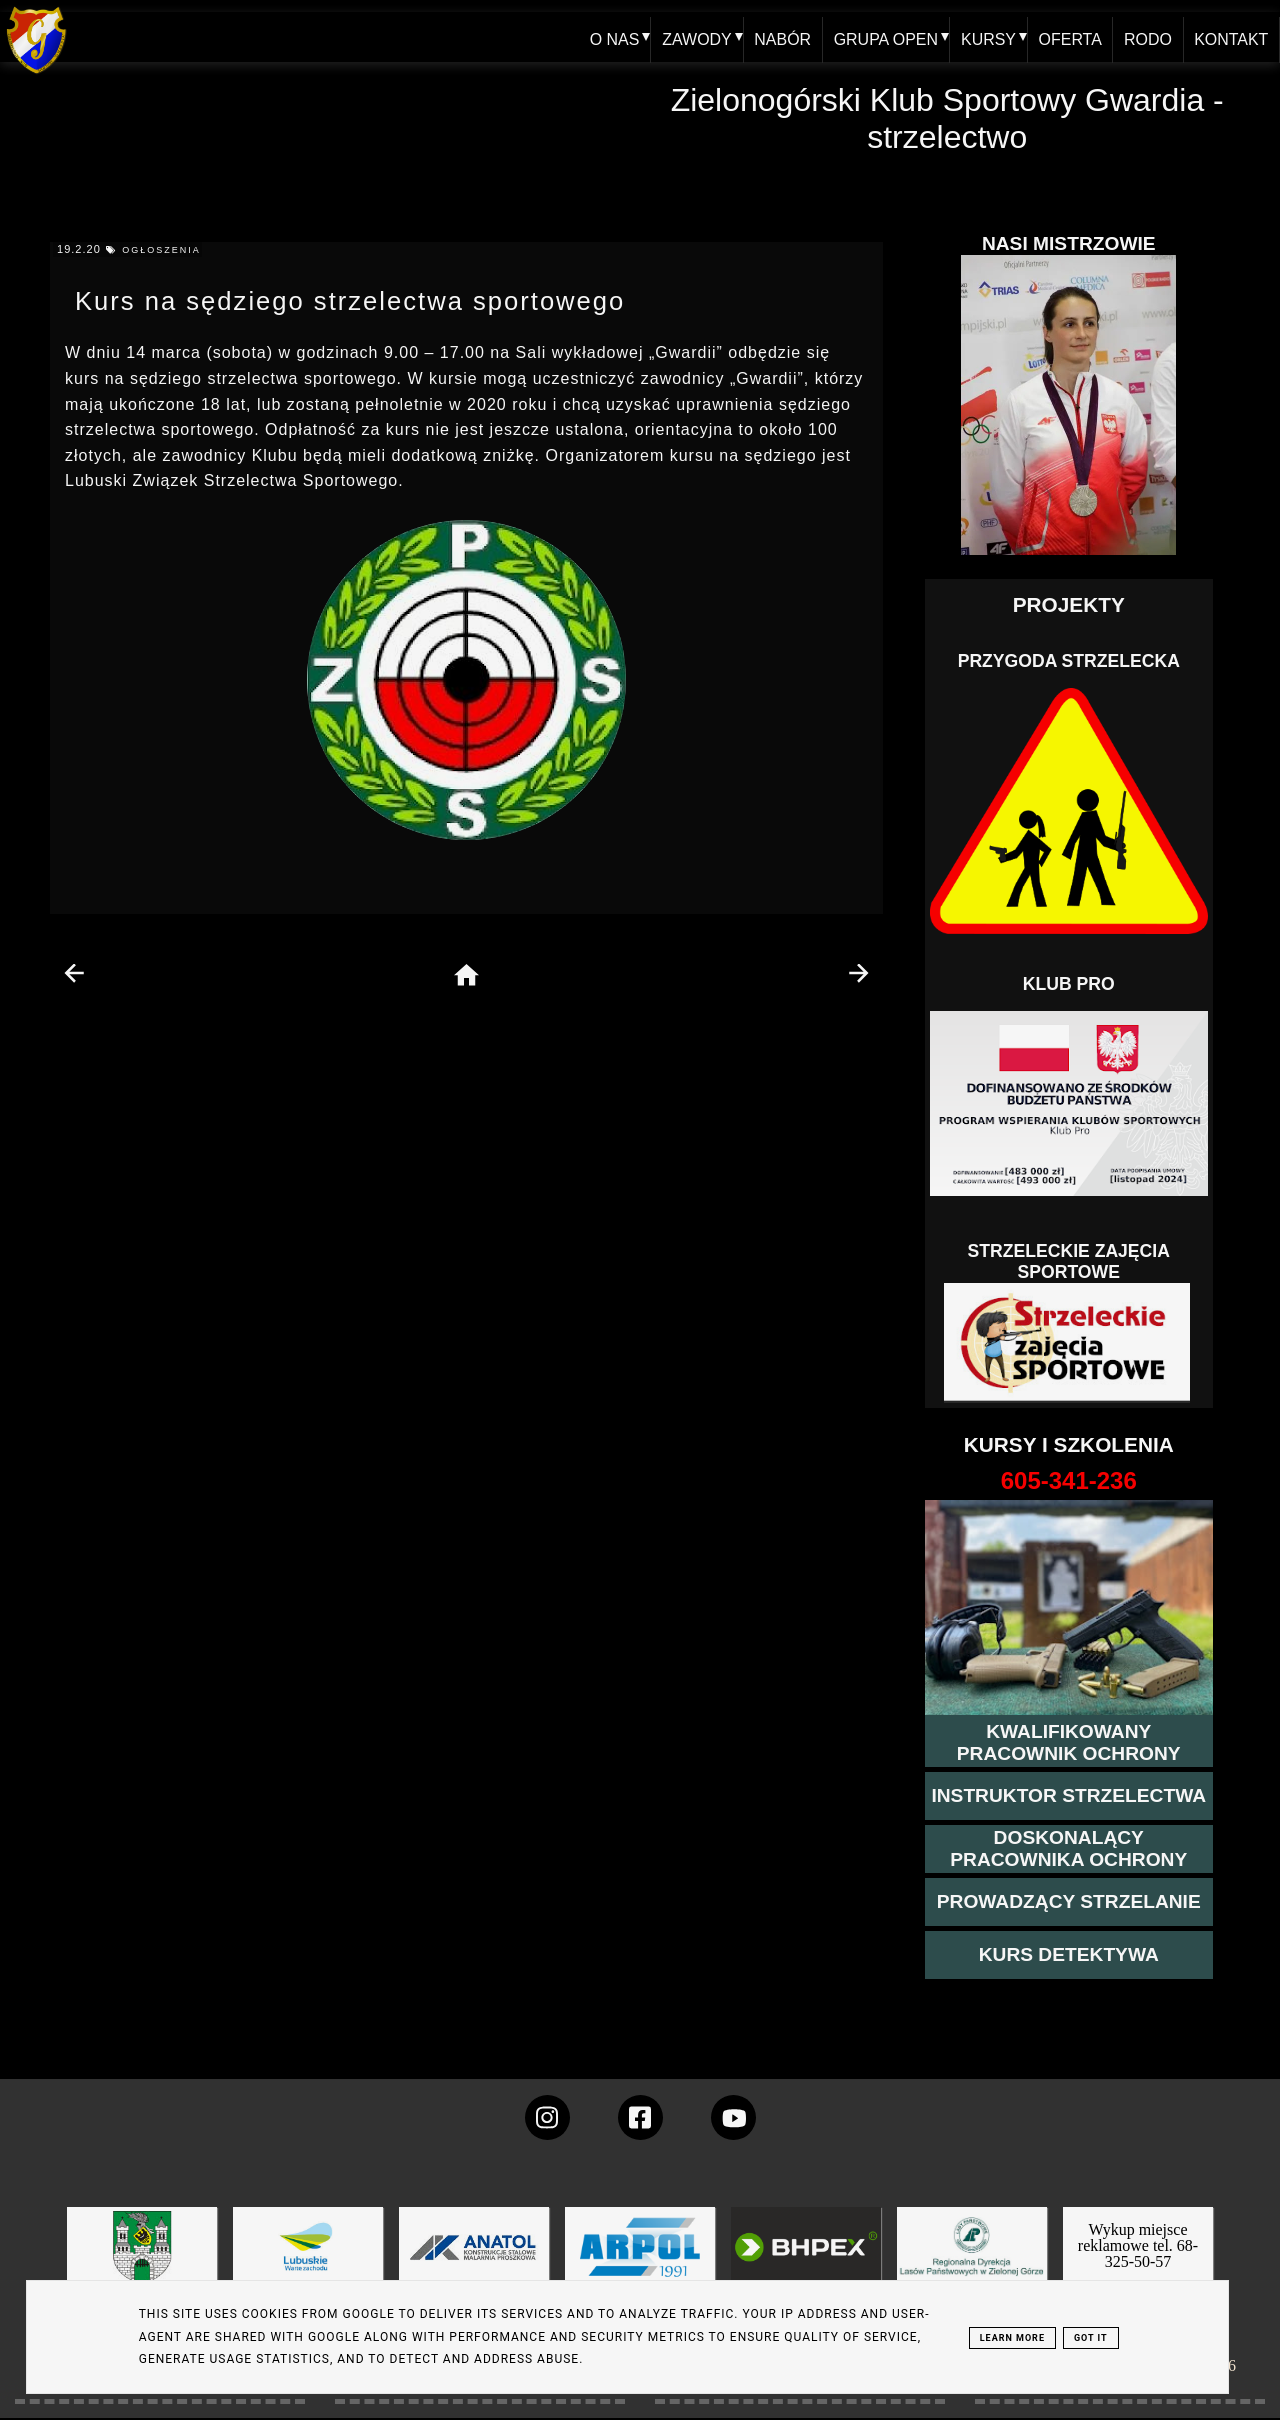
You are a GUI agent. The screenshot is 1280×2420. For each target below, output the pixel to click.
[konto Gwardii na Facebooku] (640, 2117)
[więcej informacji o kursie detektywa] (1069, 1955)
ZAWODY (693, 36)
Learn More (1012, 2338)
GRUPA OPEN (882, 36)
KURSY (985, 36)
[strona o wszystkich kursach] (1069, 1481)
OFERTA (1067, 36)
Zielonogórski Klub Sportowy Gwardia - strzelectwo (947, 118)
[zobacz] (969, 2261)
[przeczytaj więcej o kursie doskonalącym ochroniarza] (1069, 1849)
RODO (1147, 36)
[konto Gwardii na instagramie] (547, 2117)
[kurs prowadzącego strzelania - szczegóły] (1069, 1902)
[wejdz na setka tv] (733, 2117)
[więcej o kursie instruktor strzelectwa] (1068, 1796)
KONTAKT (1231, 36)
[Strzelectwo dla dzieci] (1069, 1343)
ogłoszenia (161, 250)
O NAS (610, 36)
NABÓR (779, 36)
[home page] (466, 976)
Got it (1091, 2338)
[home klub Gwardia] (36, 74)
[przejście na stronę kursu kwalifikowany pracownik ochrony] (1069, 1743)
